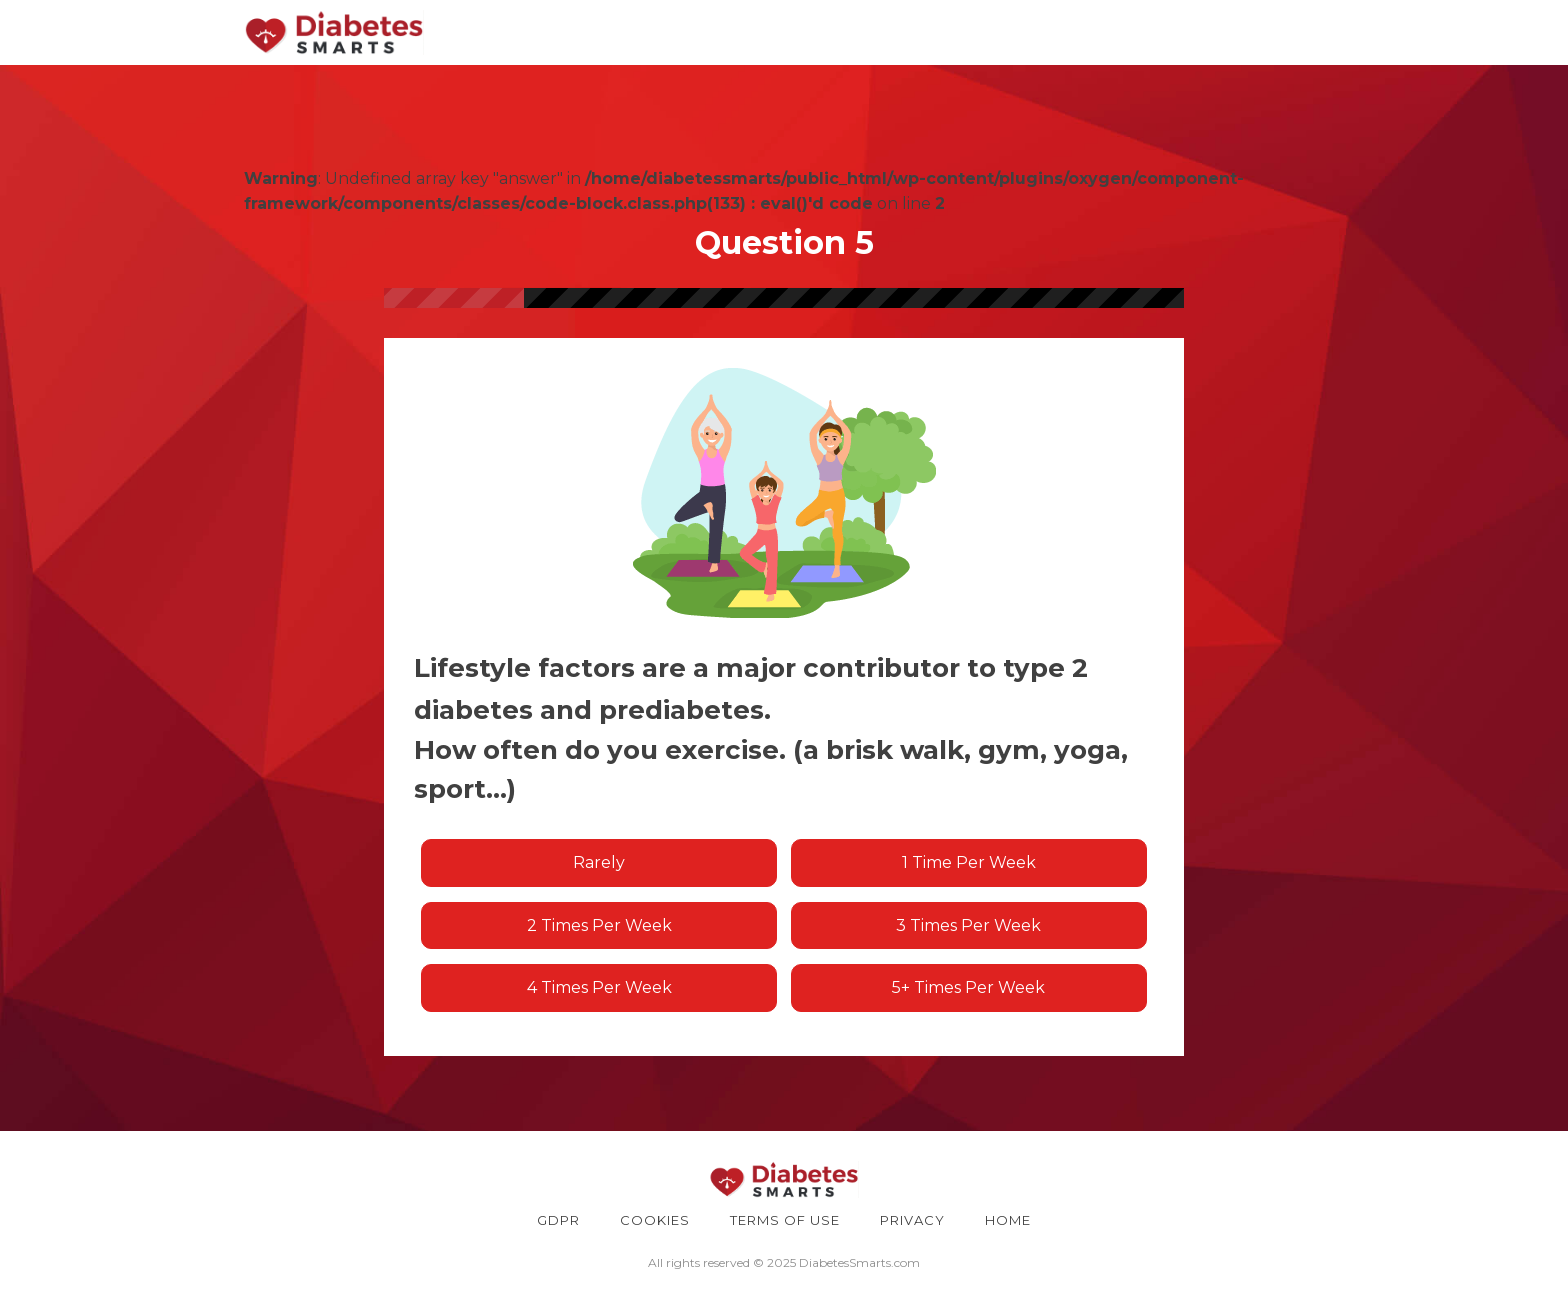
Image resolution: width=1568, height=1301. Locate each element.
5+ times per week (968, 987)
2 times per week (599, 925)
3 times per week (968, 925)
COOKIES (655, 1220)
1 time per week (969, 862)
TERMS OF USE (785, 1220)
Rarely (599, 862)
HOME (1008, 1220)
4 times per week (599, 987)
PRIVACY (912, 1220)
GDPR (558, 1220)
